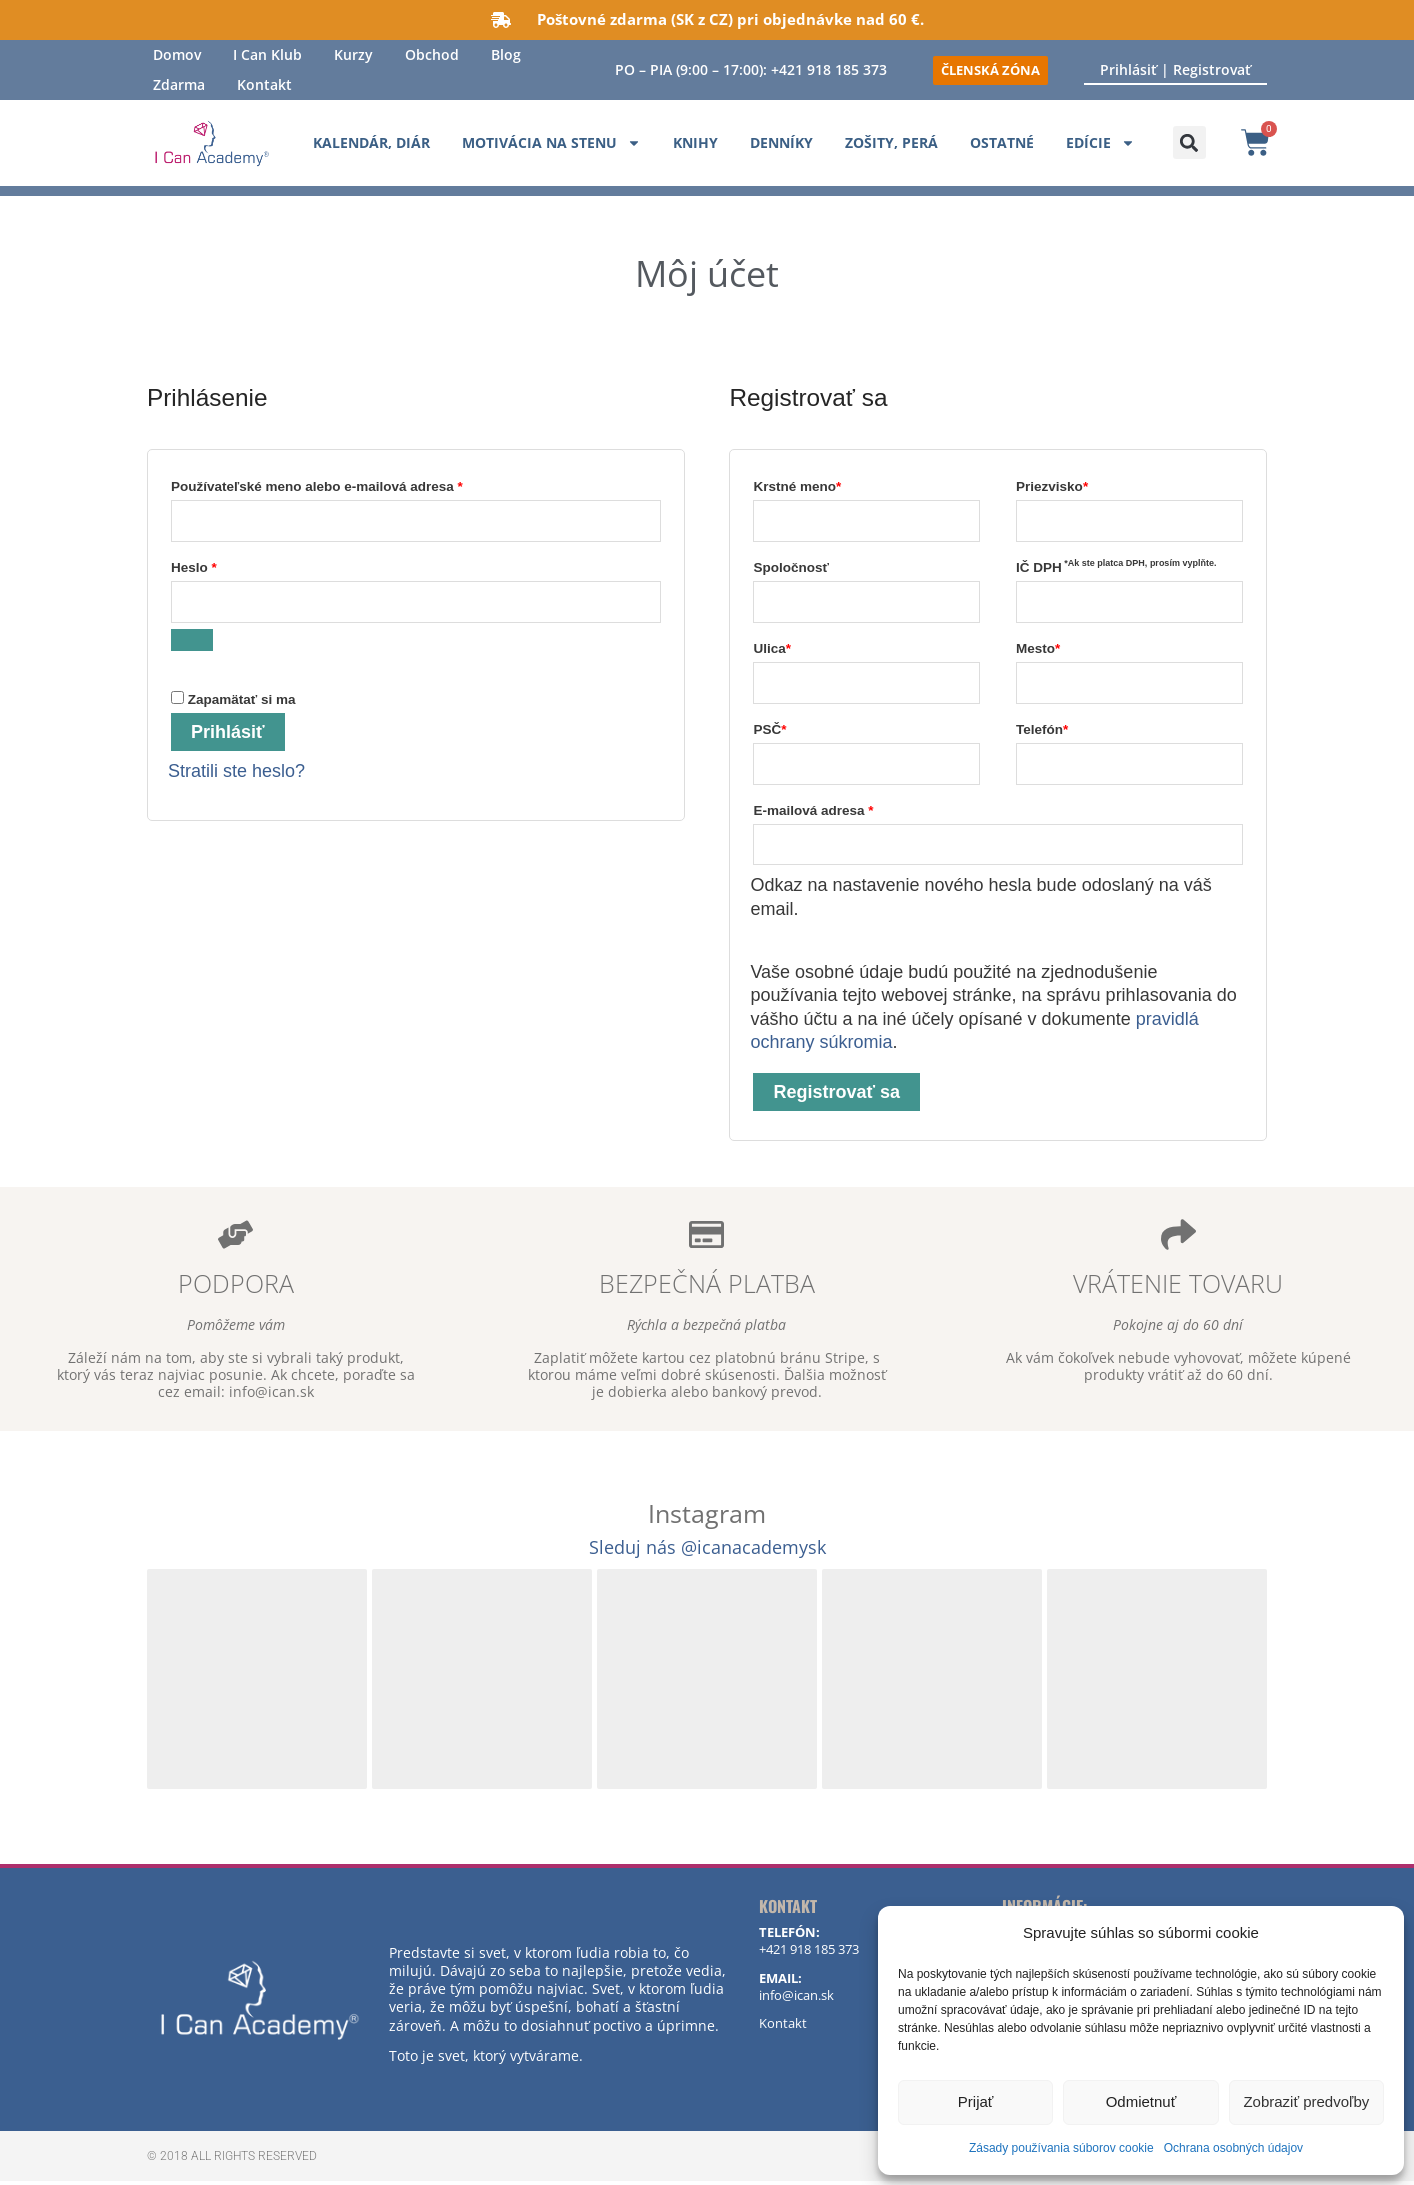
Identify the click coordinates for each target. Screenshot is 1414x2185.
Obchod (432, 54)
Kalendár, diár (371, 142)
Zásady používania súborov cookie (1061, 2148)
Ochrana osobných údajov (1233, 2148)
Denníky (781, 142)
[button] (1189, 142)
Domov (177, 54)
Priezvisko (1052, 486)
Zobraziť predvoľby (1306, 2101)
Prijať (976, 2101)
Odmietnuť (1141, 2101)
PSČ (769, 731)
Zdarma (179, 84)
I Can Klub (267, 54)
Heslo (219, 565)
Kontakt (264, 84)
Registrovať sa (836, 1096)
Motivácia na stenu (551, 143)
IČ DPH (1116, 567)
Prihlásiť (228, 734)
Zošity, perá (891, 142)
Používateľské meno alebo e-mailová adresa (342, 483)
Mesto (1038, 649)
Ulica (772, 649)
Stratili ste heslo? (236, 773)
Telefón (1042, 731)
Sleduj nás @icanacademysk (707, 1550)
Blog (506, 54)
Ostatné (1002, 142)
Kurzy (353, 54)
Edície (1100, 143)
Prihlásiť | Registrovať (1175, 69)
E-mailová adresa (839, 809)
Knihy (695, 142)
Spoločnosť (790, 568)
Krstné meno (797, 486)
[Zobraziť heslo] (192, 641)
